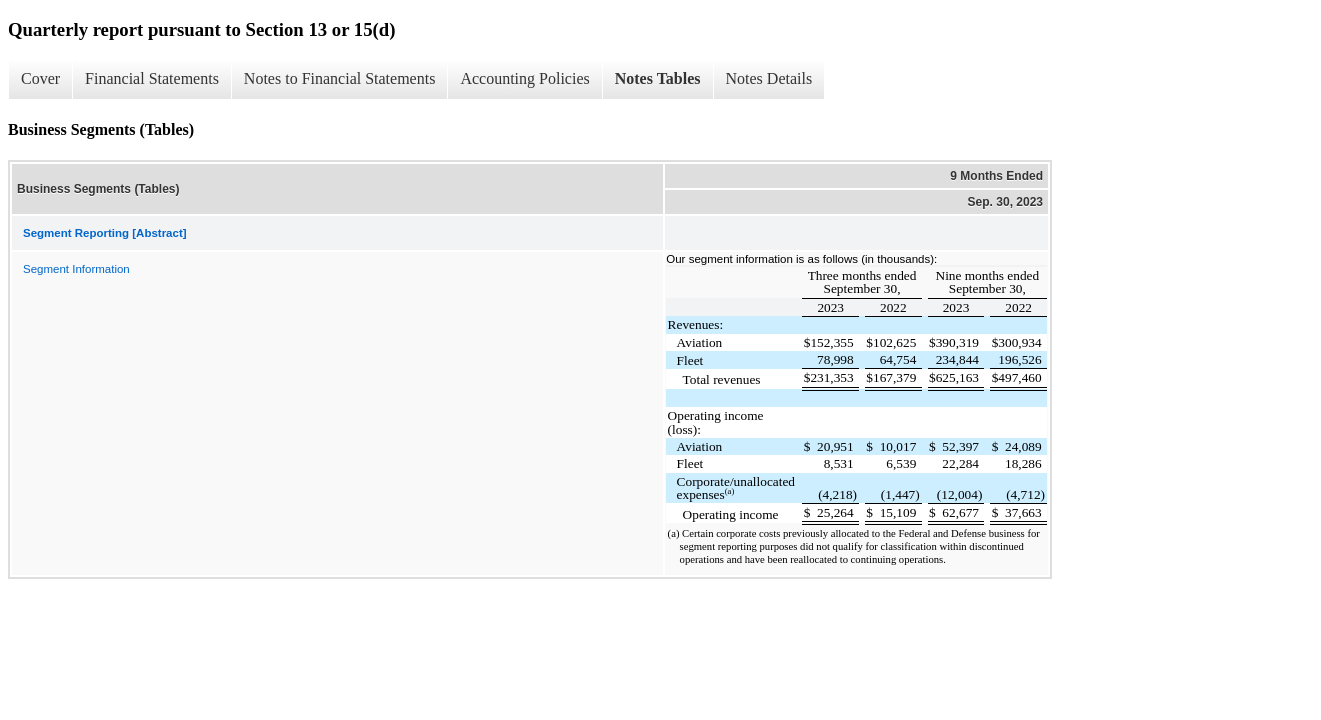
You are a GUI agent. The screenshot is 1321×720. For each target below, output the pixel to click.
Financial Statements (152, 78)
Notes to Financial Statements (340, 78)
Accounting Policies (524, 78)
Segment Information (76, 269)
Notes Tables (658, 78)
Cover (40, 78)
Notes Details (769, 78)
